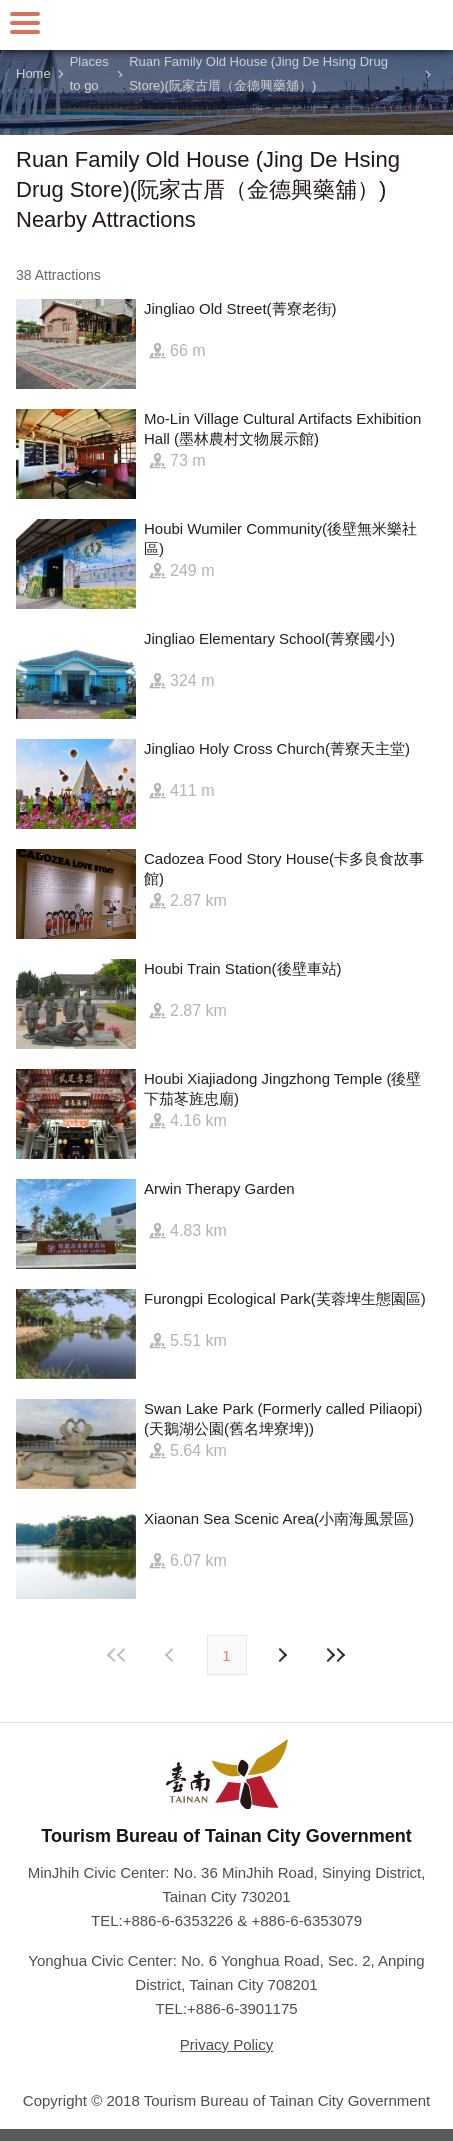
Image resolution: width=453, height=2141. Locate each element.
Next (172, 1655)
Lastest (336, 1655)
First (117, 1655)
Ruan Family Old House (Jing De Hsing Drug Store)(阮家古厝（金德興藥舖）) (258, 74)
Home (33, 73)
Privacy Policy (226, 2044)
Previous (282, 1655)
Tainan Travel (227, 25)
